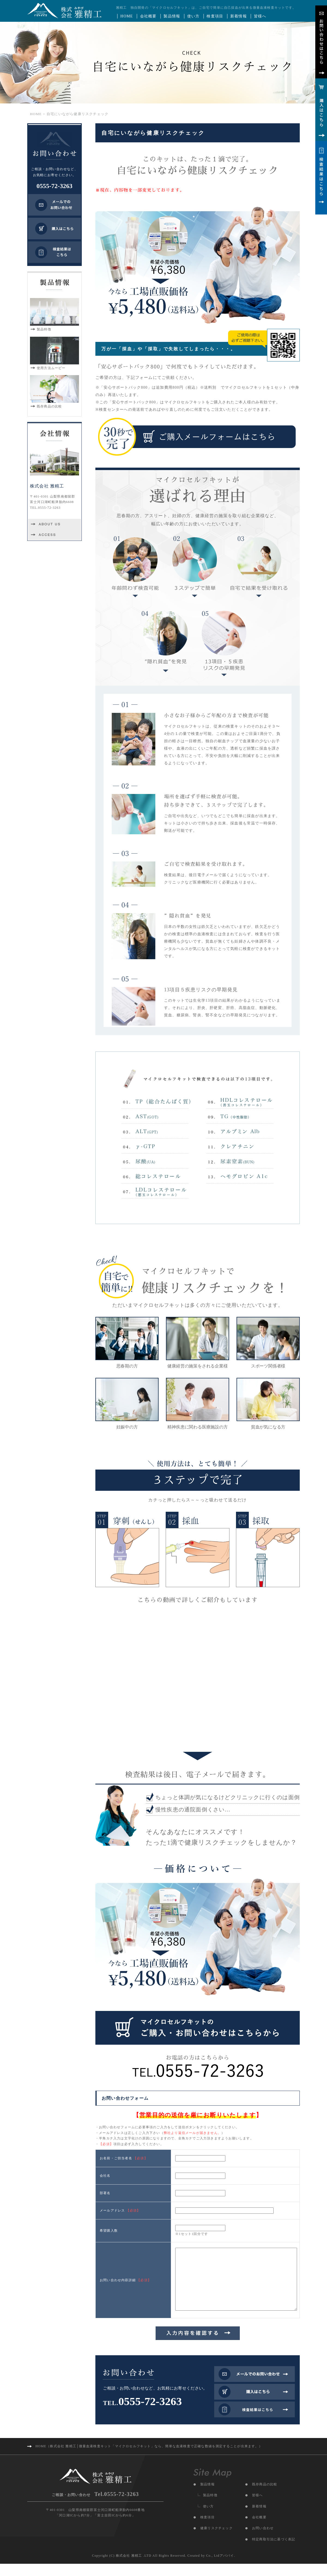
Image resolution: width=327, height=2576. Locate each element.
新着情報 (238, 16)
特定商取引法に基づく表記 (273, 2551)
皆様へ (260, 16)
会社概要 (148, 16)
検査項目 (215, 16)
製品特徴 (210, 2507)
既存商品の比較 (264, 2496)
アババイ (227, 2568)
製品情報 (172, 16)
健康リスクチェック (216, 2540)
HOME (126, 16)
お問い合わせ (263, 2540)
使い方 (193, 16)
